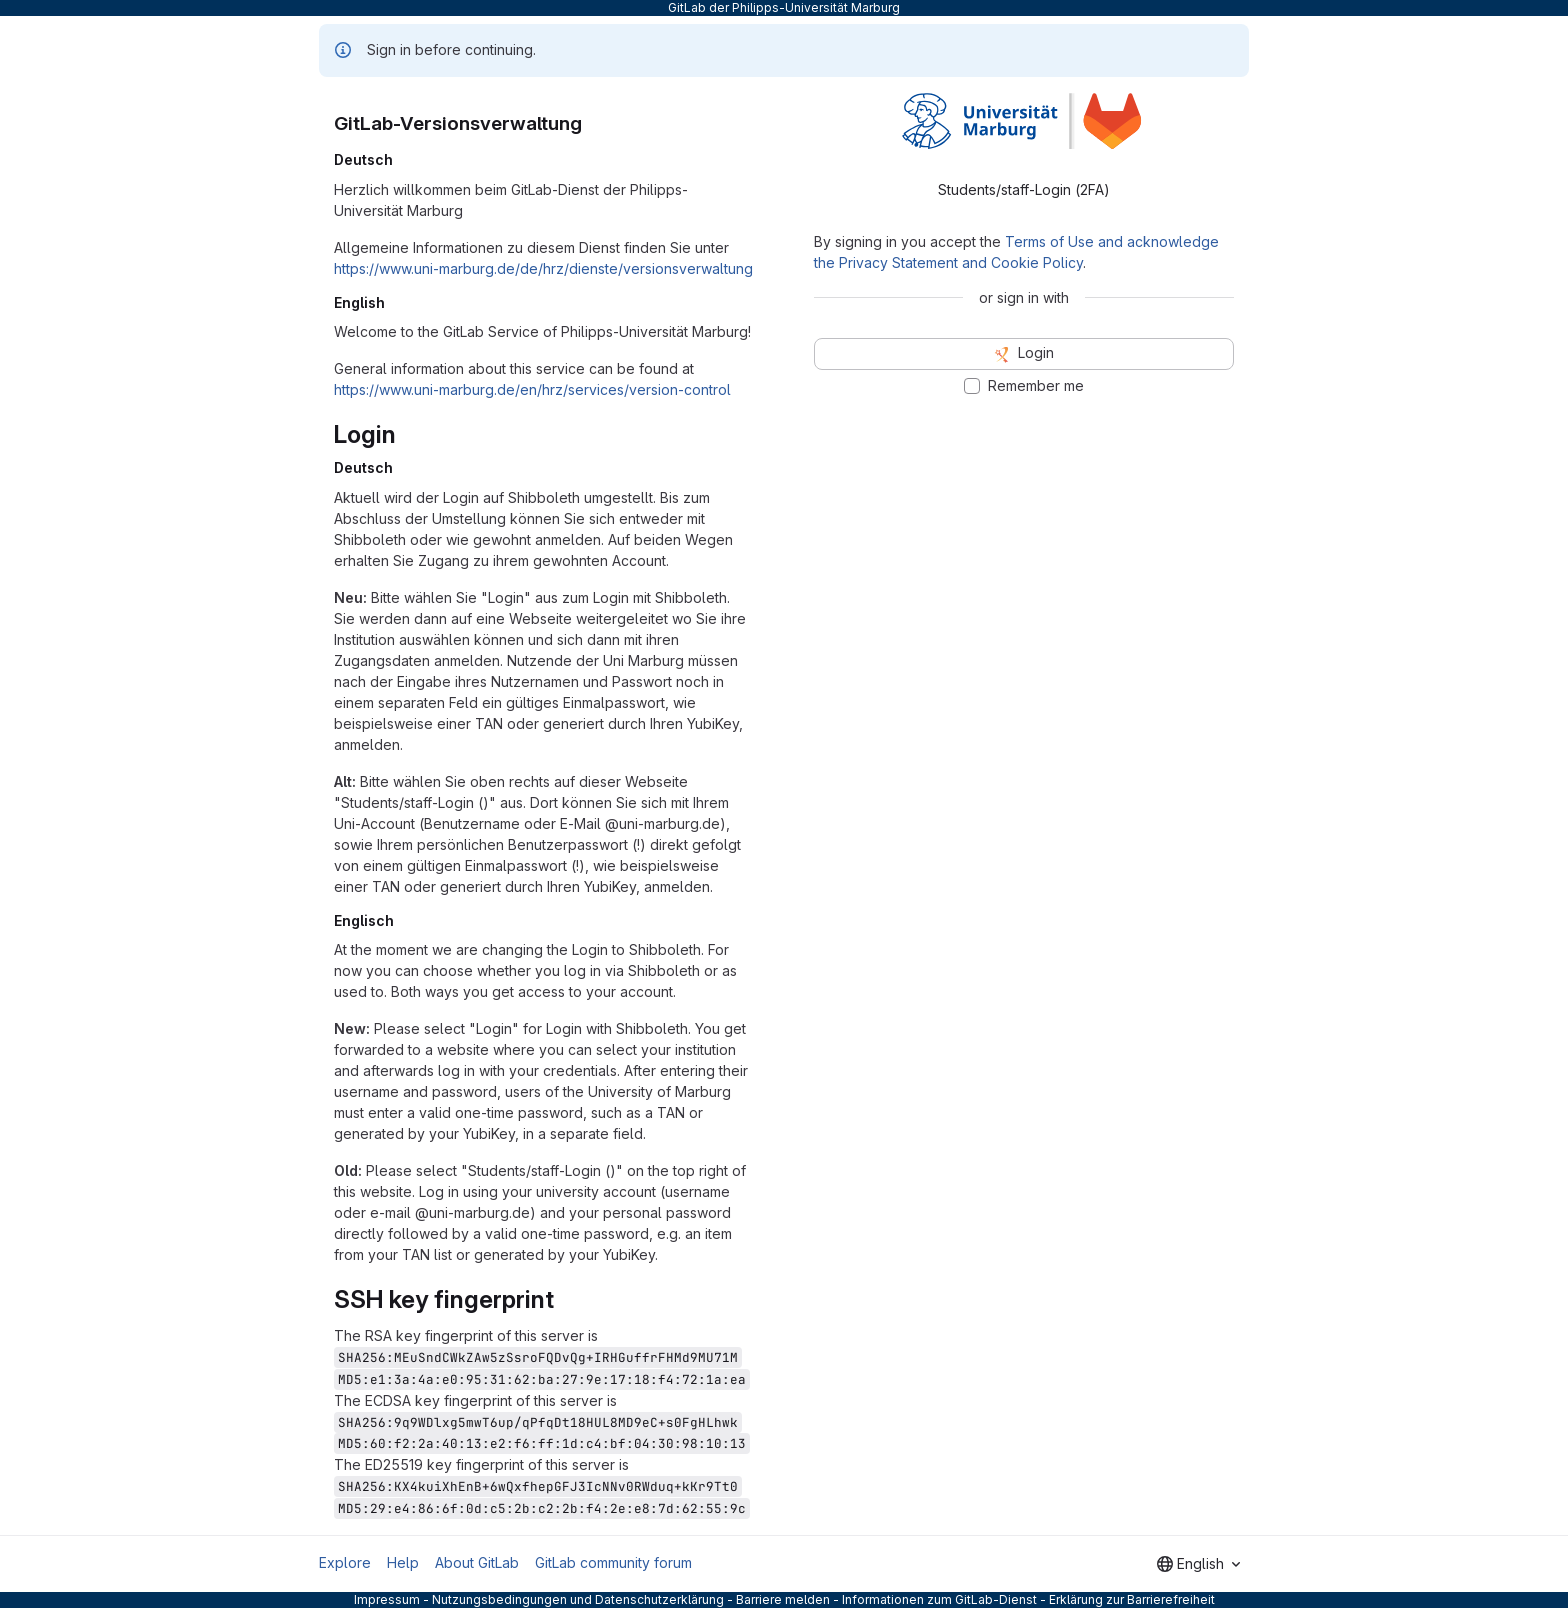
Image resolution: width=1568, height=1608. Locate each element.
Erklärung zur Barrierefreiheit (1132, 1599)
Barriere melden (783, 1599)
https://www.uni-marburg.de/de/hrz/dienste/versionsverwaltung (543, 268)
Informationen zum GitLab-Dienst (939, 1599)
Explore (345, 1562)
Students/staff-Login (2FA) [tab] (1024, 189)
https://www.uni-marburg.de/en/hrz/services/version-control (532, 389)
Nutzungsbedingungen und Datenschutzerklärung (578, 1599)
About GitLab (477, 1562)
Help (403, 1562)
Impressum (387, 1599)
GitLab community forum (613, 1562)
